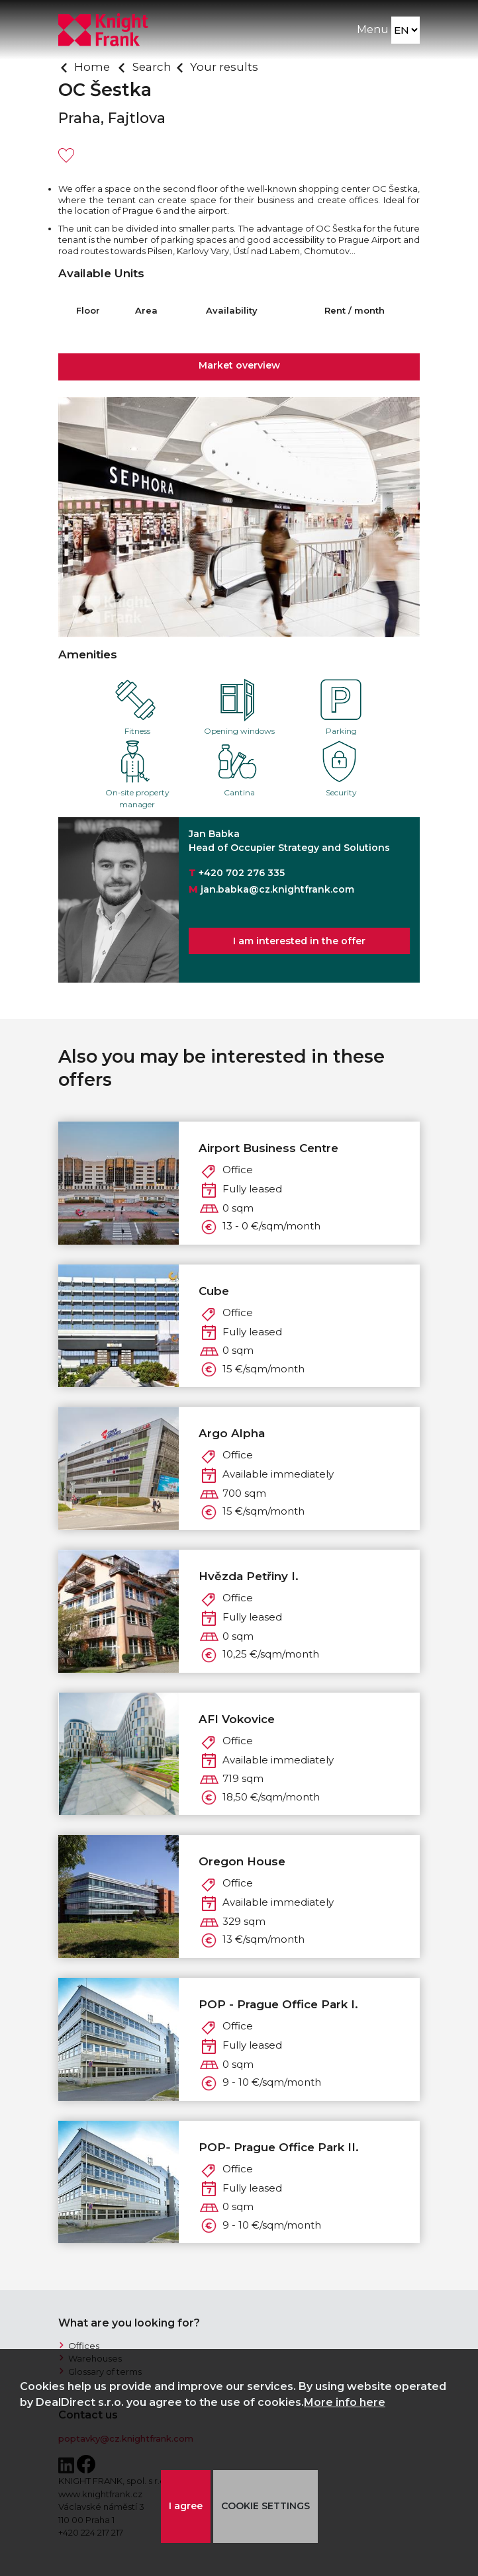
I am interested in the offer (299, 941)
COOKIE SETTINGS (265, 2506)
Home (92, 66)
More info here (344, 2402)
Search (151, 66)
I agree (186, 2506)
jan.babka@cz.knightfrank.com (277, 889)
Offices (83, 2345)
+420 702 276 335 (242, 873)
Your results (224, 66)
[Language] (405, 30)
